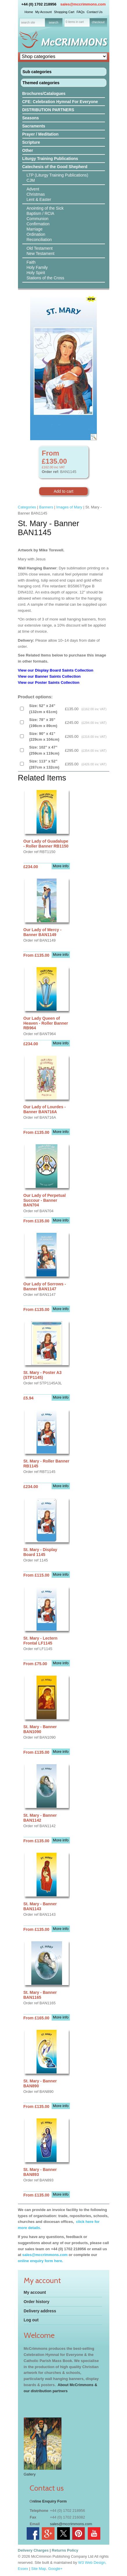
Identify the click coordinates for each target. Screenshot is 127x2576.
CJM (31, 180)
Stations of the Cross (45, 278)
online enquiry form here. (40, 2261)
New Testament (41, 253)
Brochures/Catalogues (44, 93)
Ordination (36, 234)
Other (27, 150)
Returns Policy (65, 2550)
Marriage (35, 229)
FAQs (81, 12)
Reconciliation (39, 239)
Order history (37, 2301)
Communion (37, 218)
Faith (31, 262)
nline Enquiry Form (49, 2501)
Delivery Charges (33, 2550)
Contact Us (94, 12)
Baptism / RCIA (41, 213)
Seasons (30, 118)
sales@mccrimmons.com (83, 4)
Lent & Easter (39, 199)
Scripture (31, 142)
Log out (31, 2320)
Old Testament (40, 248)
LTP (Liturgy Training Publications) (57, 175)
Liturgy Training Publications (50, 158)
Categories (27, 507)
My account (35, 2292)
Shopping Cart (64, 12)
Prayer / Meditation (40, 134)
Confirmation (38, 224)
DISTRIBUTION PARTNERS (48, 109)
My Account (43, 12)
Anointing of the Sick (45, 208)
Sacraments (33, 126)
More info (60, 866)
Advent (33, 189)
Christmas (36, 194)
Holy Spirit (36, 272)
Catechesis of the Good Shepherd (55, 166)
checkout (98, 22)
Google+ (55, 2568)
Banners (46, 507)
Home (29, 12)
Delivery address (40, 2311)
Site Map (38, 2568)
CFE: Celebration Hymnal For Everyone (60, 101)
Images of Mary (69, 507)
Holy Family (37, 267)
